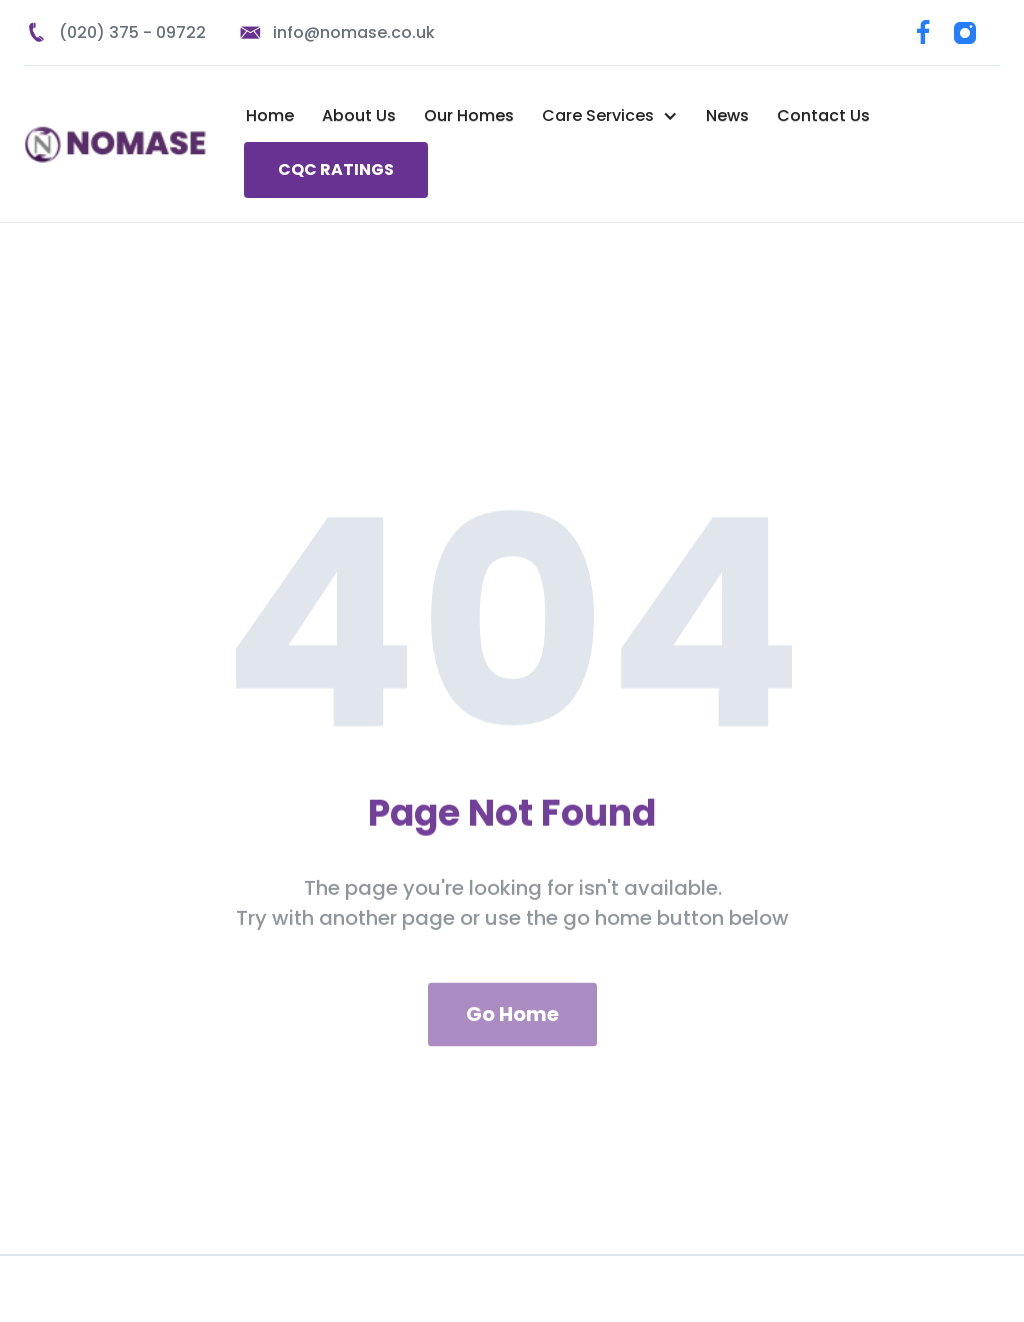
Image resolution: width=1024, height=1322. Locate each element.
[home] (120, 144)
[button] (610, 116)
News (727, 115)
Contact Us (823, 115)
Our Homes (469, 115)
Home (270, 115)
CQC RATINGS (336, 169)
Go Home (512, 1031)
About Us (359, 115)
